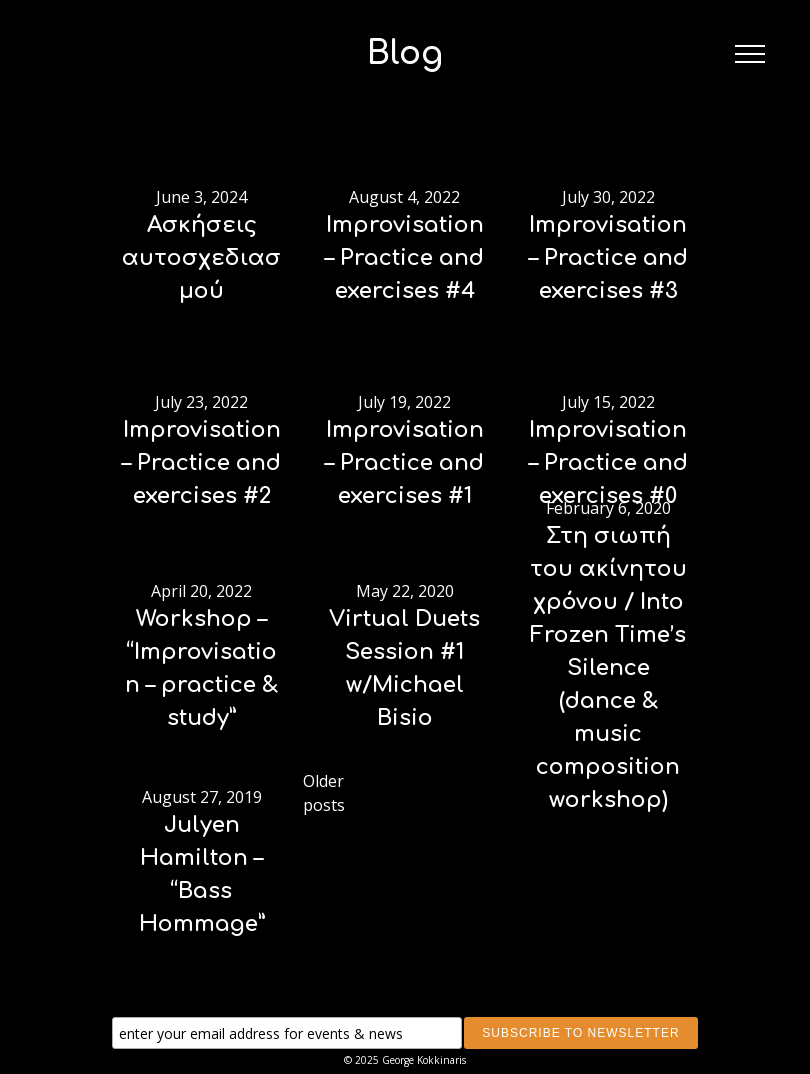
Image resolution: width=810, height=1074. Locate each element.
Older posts (324, 793)
